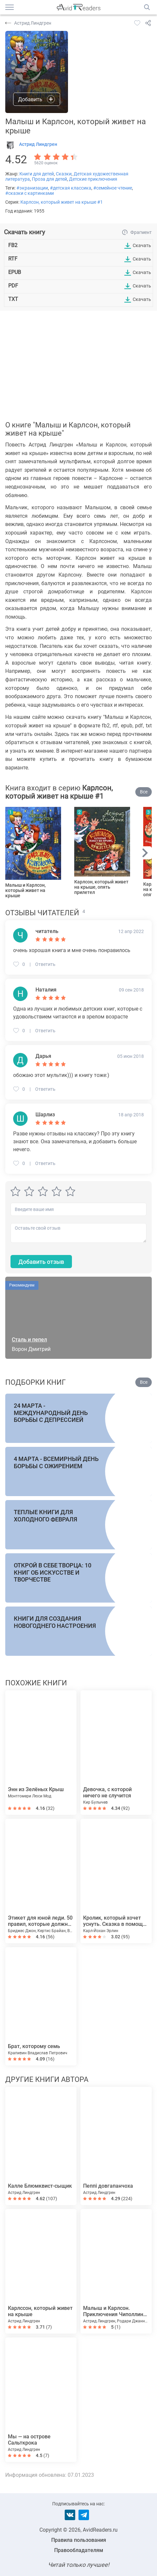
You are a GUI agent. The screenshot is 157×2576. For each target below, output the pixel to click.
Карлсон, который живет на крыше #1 (61, 202)
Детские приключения (93, 179)
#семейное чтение (112, 188)
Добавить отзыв (41, 1261)
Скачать (142, 245)
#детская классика (70, 188)
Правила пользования (78, 2540)
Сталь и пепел (29, 1339)
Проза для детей (49, 179)
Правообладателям (78, 2550)
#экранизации (32, 188)
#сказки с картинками (29, 193)
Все (143, 791)
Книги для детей (36, 173)
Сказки (64, 173)
